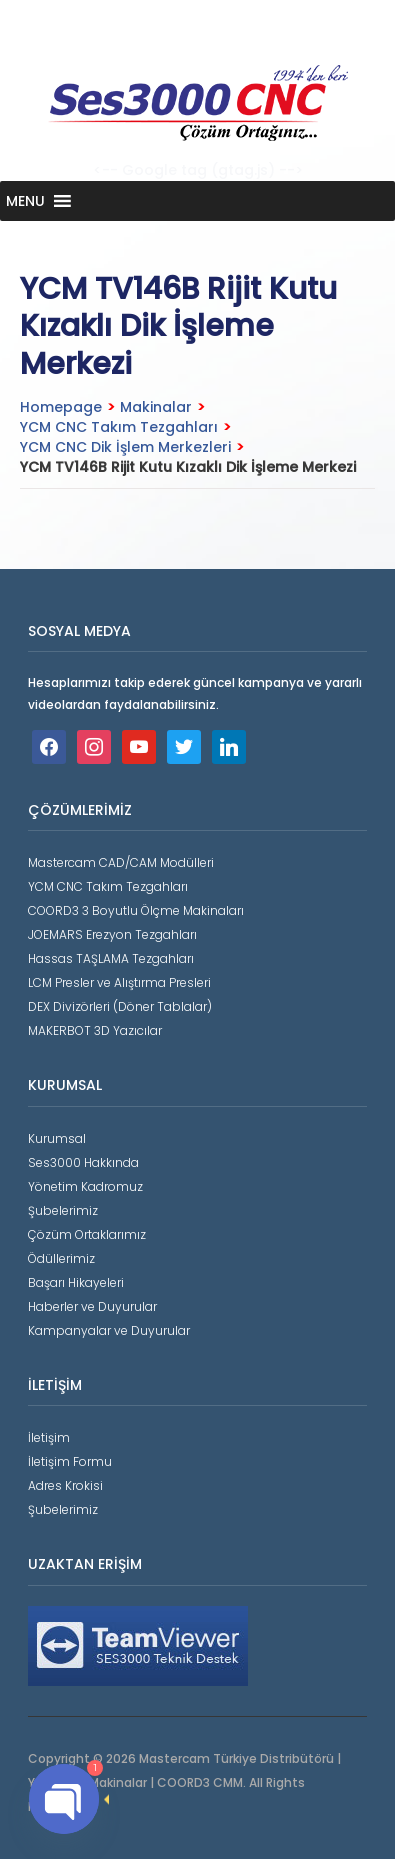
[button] (25, 201)
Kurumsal (57, 1138)
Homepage (61, 407)
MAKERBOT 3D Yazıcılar (95, 1030)
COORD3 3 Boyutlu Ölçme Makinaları (136, 910)
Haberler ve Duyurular (92, 1306)
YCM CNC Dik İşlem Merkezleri (125, 447)
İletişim (49, 1437)
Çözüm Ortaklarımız (87, 1234)
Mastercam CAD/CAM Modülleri (121, 862)
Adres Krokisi (65, 1485)
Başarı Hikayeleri (76, 1282)
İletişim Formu (70, 1461)
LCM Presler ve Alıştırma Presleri (119, 982)
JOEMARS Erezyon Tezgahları (112, 934)
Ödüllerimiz (61, 1258)
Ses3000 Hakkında (83, 1162)
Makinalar (156, 407)
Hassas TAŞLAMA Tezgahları (111, 958)
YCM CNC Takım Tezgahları (119, 427)
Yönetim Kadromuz (85, 1186)
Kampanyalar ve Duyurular (109, 1330)
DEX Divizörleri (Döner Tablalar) (120, 1006)
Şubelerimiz (63, 1210)
